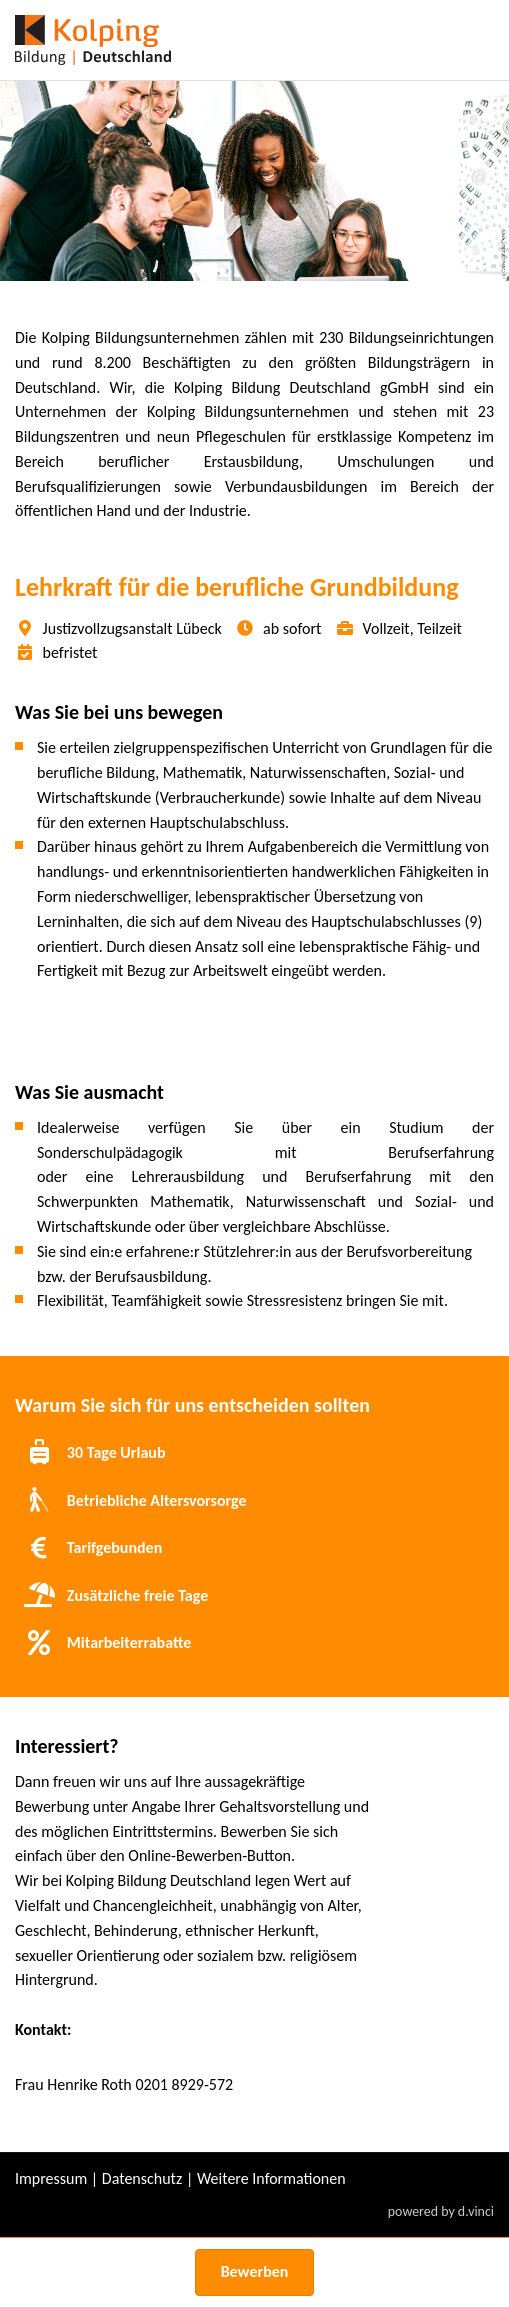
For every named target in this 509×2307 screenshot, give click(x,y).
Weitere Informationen (271, 2178)
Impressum (51, 2178)
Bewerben (255, 2271)
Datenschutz (142, 2178)
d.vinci (476, 2211)
